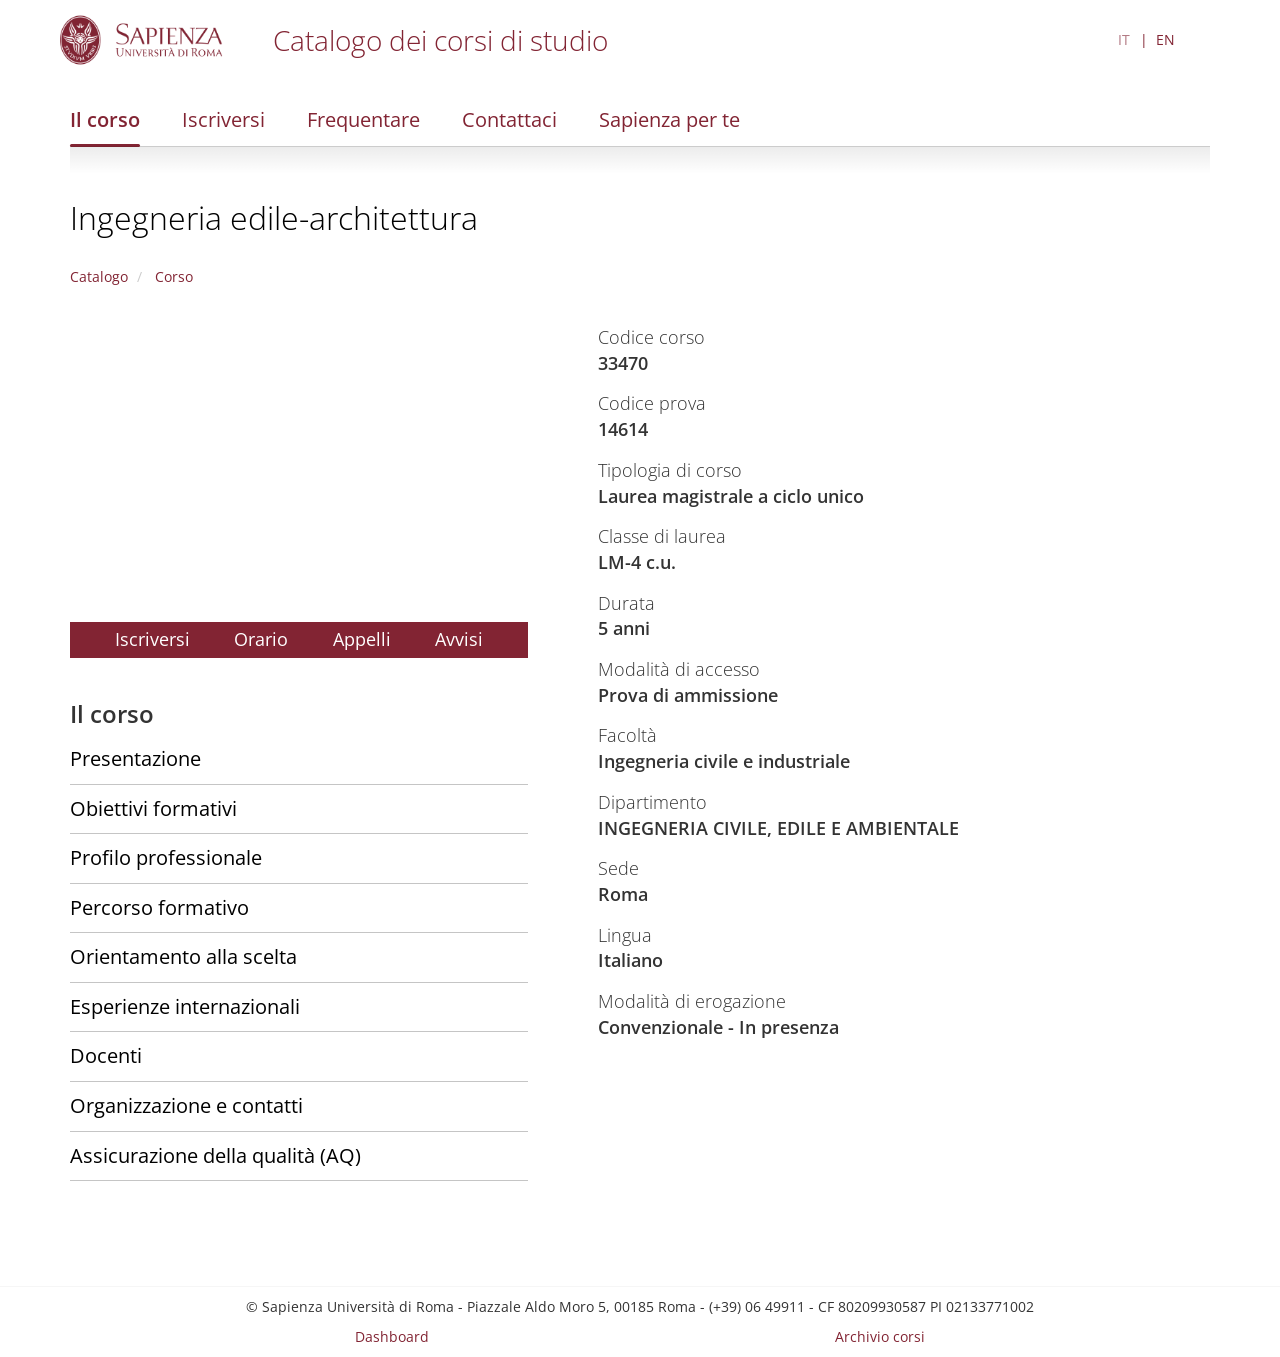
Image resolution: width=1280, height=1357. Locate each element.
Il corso (105, 119)
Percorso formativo (159, 907)
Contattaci (509, 119)
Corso (172, 276)
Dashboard (392, 1336)
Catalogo (99, 276)
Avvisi (459, 639)
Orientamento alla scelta (183, 956)
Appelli (362, 639)
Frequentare (363, 119)
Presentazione (135, 758)
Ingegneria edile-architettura (274, 217)
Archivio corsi (880, 1336)
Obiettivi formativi (153, 808)
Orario (261, 639)
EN (1165, 39)
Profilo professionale (166, 857)
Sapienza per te (669, 119)
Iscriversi (223, 119)
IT (1124, 39)
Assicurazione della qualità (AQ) (215, 1155)
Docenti (106, 1055)
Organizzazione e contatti (186, 1105)
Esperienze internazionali (185, 1006)
